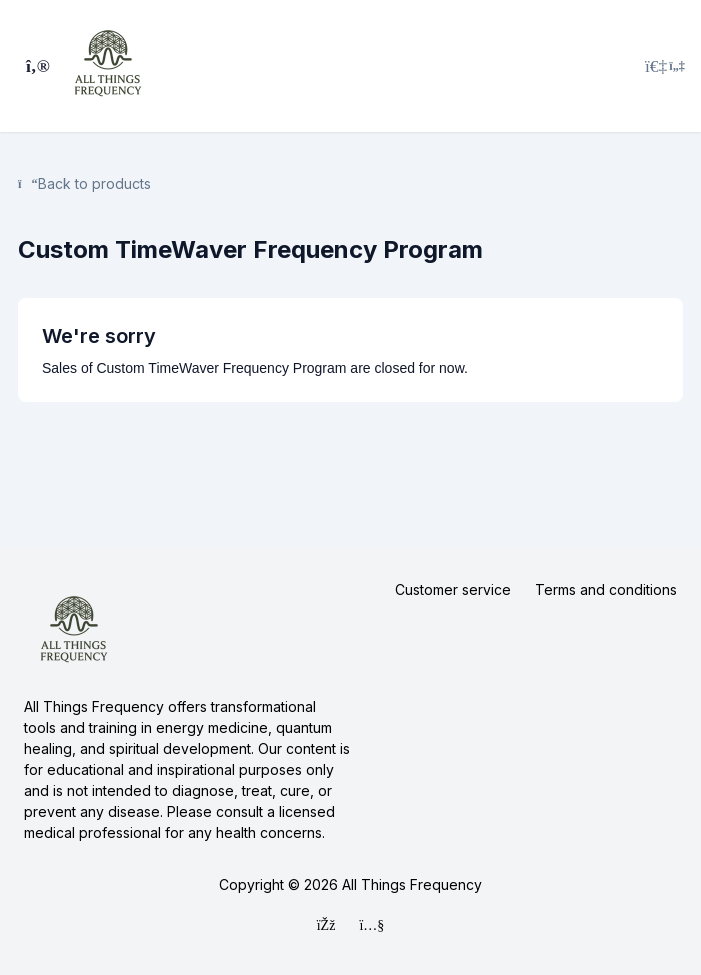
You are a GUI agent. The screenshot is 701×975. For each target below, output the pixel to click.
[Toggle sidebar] (35, 66)
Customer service (453, 589)
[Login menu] (665, 66)
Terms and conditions (606, 589)
